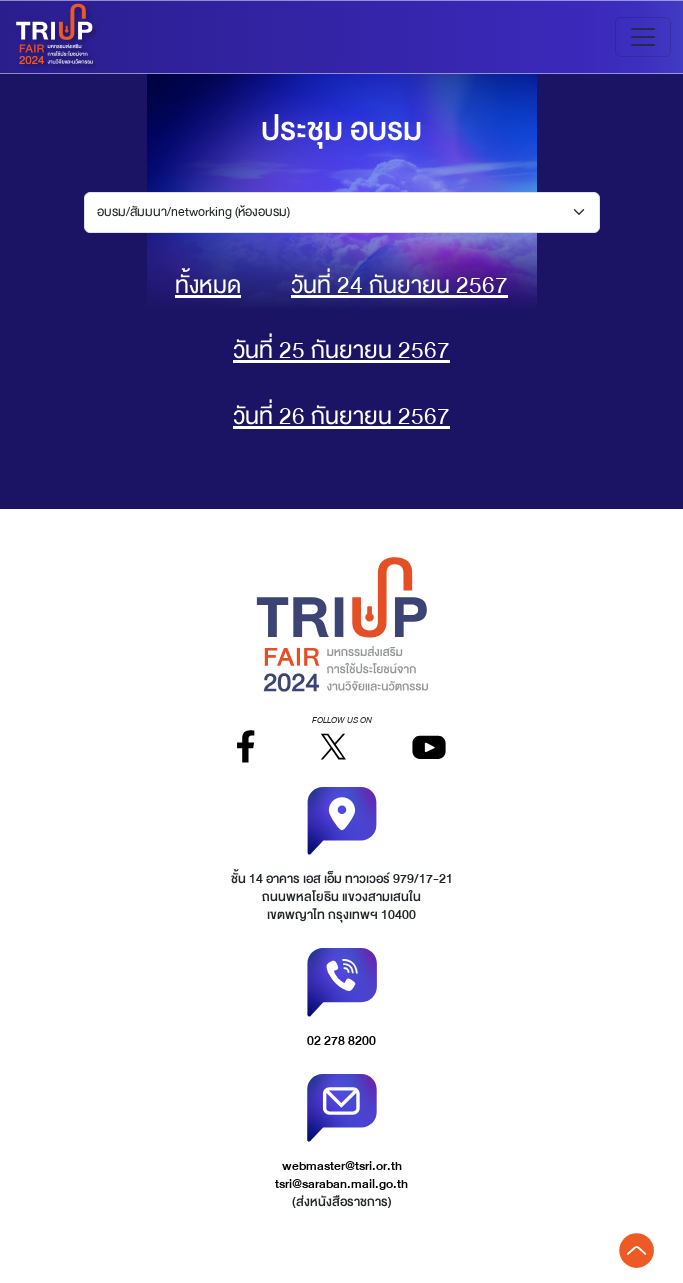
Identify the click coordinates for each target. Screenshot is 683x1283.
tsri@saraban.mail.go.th (341, 1184)
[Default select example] (342, 212)
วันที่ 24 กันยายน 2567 (399, 285)
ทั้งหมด (208, 285)
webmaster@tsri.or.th (342, 1166)
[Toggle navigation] (643, 37)
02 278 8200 (341, 1041)
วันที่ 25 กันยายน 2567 (341, 350)
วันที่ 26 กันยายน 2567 (341, 416)
